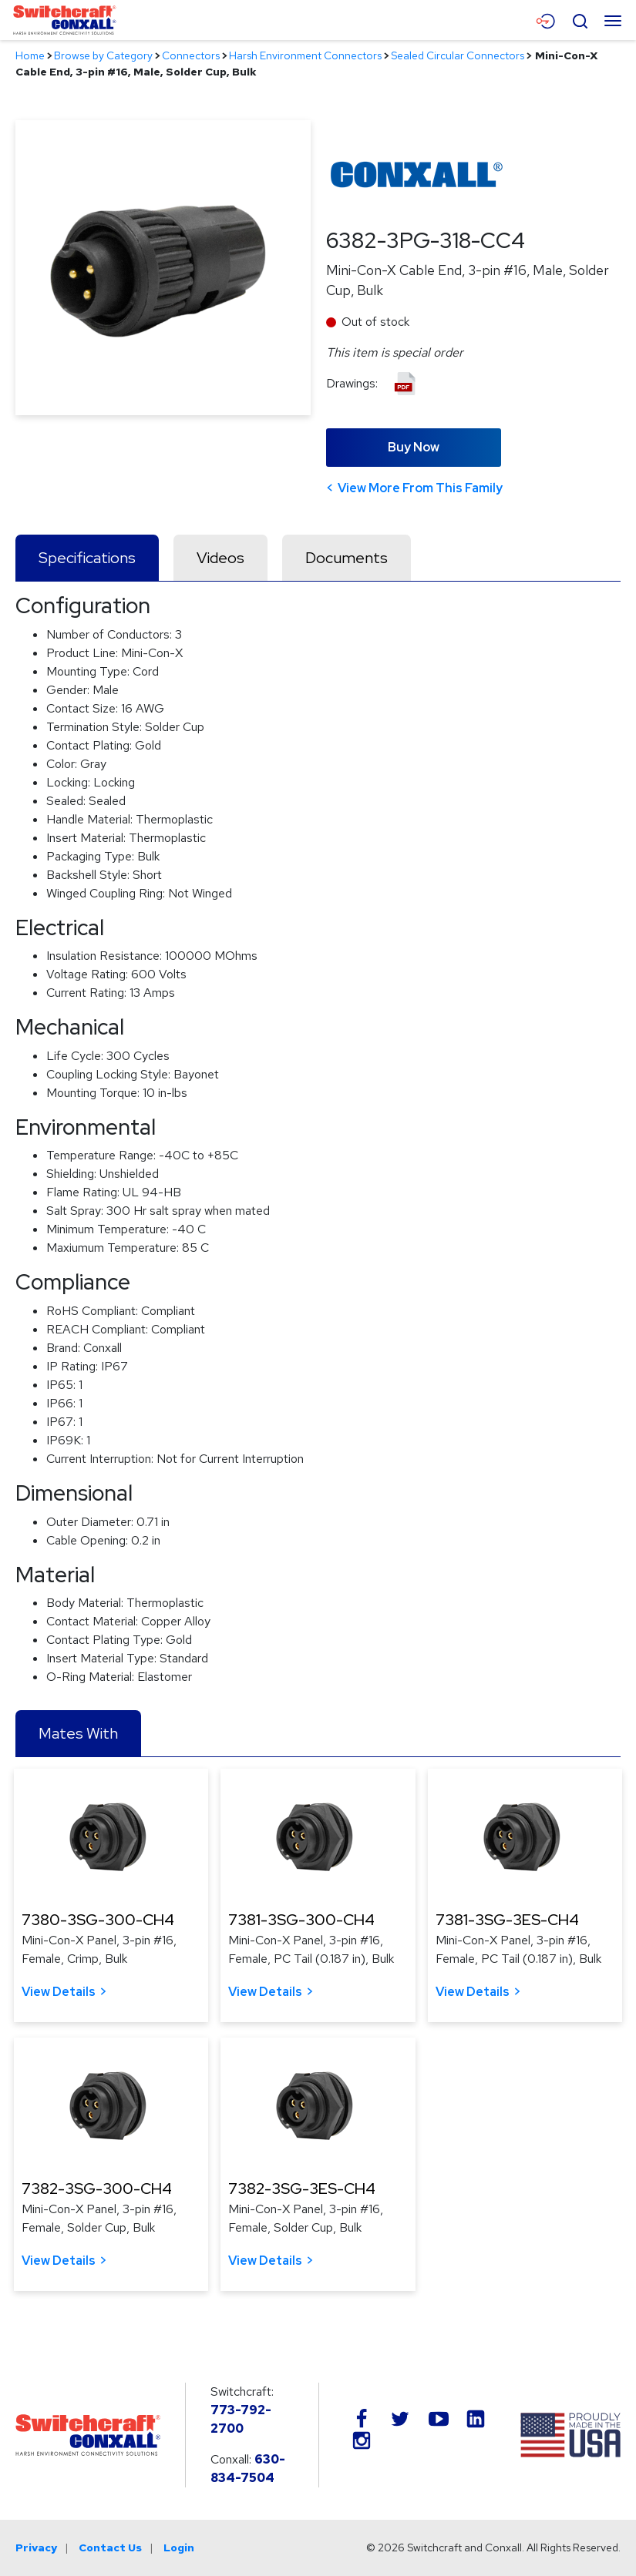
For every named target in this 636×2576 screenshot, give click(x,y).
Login (178, 2547)
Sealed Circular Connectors (457, 55)
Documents (346, 558)
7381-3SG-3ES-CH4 (507, 1920)
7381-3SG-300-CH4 (301, 1920)
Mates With (78, 1733)
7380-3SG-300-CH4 (98, 1920)
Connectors (191, 55)
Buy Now (413, 447)
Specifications (87, 558)
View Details (59, 1992)
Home (30, 55)
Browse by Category (103, 55)
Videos (220, 558)
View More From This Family (420, 488)
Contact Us (110, 2547)
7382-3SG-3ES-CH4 (301, 2189)
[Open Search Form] (579, 19)
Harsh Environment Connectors (305, 55)
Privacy (36, 2547)
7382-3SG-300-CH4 (97, 2189)
